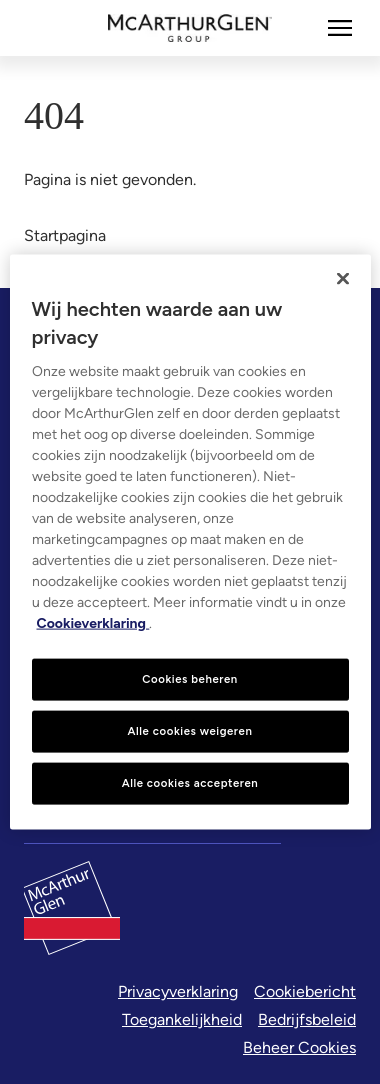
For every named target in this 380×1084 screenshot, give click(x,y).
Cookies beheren (190, 679)
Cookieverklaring (93, 623)
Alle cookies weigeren (190, 731)
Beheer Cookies (299, 1047)
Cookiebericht (305, 991)
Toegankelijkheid (182, 1019)
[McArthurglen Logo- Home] (190, 28)
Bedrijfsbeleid (307, 1019)
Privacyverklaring (178, 991)
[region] (190, 542)
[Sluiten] (343, 279)
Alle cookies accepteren (190, 782)
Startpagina (65, 235)
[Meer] (340, 28)
